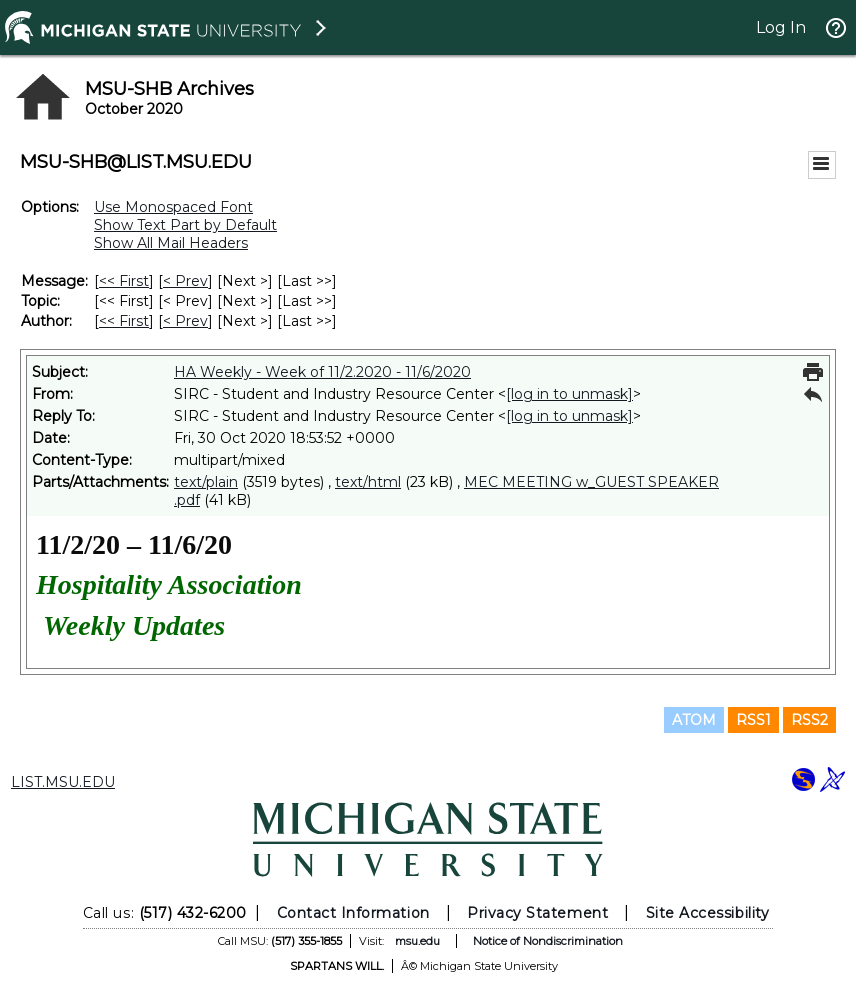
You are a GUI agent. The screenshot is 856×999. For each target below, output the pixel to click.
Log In (781, 27)
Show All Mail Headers (171, 243)
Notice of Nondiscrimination (548, 941)
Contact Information (353, 913)
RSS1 (753, 720)
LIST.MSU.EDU (63, 782)
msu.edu (417, 941)
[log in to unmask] (569, 394)
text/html (368, 482)
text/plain (206, 482)
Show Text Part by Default (185, 225)
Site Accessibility (708, 913)
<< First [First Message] (124, 281)
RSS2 (809, 720)
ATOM (694, 720)
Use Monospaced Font (173, 207)
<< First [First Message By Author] (124, 321)
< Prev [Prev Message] (185, 281)
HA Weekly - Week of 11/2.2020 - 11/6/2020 (322, 372)
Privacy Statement (537, 913)
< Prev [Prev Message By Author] (185, 321)
